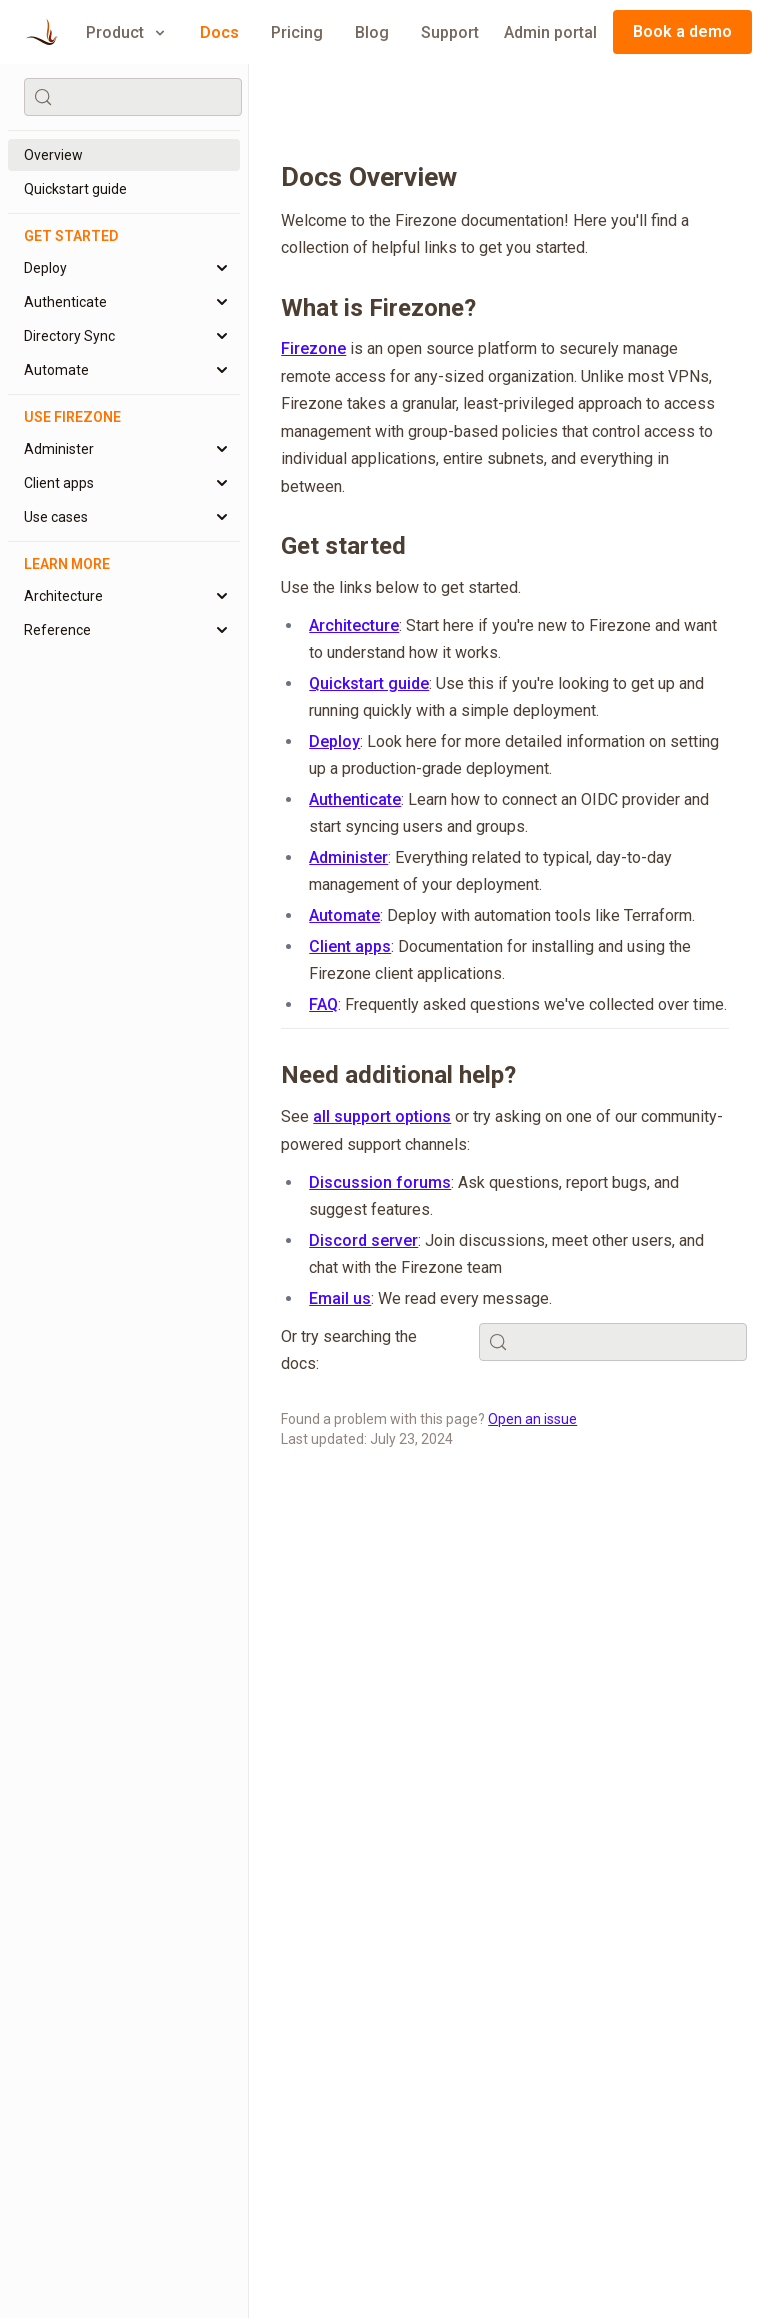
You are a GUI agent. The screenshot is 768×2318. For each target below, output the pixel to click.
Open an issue (532, 1419)
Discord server (363, 1240)
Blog (372, 32)
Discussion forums (380, 1182)
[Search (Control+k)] (133, 97)
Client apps (350, 946)
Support (450, 32)
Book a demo (682, 31)
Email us (340, 1298)
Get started (343, 546)
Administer (348, 857)
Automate (344, 915)
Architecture (354, 625)
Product (127, 32)
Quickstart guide (369, 683)
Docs (219, 32)
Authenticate (355, 799)
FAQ (323, 1004)
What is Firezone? (378, 308)
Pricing (297, 32)
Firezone (313, 348)
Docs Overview (369, 177)
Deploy (334, 741)
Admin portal (550, 32)
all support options (382, 1116)
